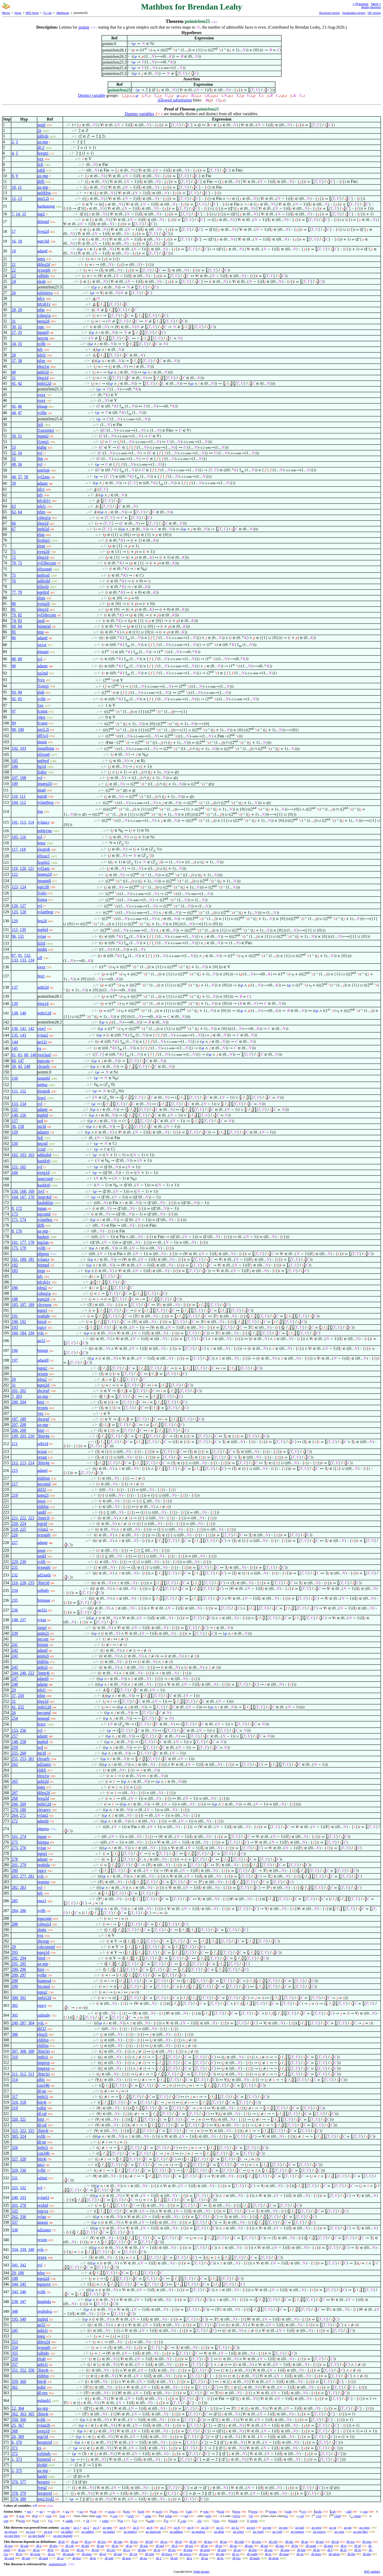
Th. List (47, 13)
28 (14, 310)
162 (15, 1155)
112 (23, 802)
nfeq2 (42, 1287)
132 (27, 955)
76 (14, 581)
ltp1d (42, 766)
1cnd (42, 1149)
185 (15, 1304)
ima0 (42, 790)
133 (15, 960)
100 (21, 729)
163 (23, 1155)
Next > (376, 4)
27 (14, 332)
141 (23, 1028)
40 (14, 372)
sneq (41, 259)
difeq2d (44, 264)
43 (20, 1066)
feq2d (42, 921)
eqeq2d (43, 1299)
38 (20, 361)
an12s (42, 1042)
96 (14, 936)
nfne (41, 310)
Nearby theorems (371, 7)
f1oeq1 (43, 441)
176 (19, 1231)
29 (20, 310)
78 (20, 592)
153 (15, 1104)
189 (31, 1304)
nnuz (42, 843)
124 (23, 887)
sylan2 (43, 1035)
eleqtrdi (44, 849)
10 (14, 187)
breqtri (43, 153)
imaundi (44, 880)
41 (14, 383)
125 (15, 912)
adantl (43, 251)
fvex (41, 680)
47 (20, 413)
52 (14, 453)
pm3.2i (43, 198)
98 (14, 729)
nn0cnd (44, 575)
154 (23, 1104)
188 (15, 1299)
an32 (42, 1340)
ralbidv (43, 276)
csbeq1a (44, 315)
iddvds (43, 136)
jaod (41, 620)
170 (31, 1197)
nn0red (43, 760)
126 (15, 905)
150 (15, 1078)
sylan (42, 936)
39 (14, 1066)
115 (15, 929)
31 (14, 321)
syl (40, 453)
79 (14, 615)
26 (14, 293)
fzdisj (42, 772)
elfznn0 (44, 754)
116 (23, 837)
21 (14, 264)
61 (14, 1055)
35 (20, 344)
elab (41, 692)
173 (15, 1214)
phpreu (43, 1253)
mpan (42, 1208)
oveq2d (44, 551)
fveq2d (43, 231)
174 (23, 1219)
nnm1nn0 (45, 1178)
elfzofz (43, 586)
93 (14, 692)
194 (31, 1333)
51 (20, 436)
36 (14, 1126)
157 (15, 1121)
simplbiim (46, 748)
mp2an (43, 1242)
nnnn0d (44, 1078)
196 (15, 1350)
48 (14, 477)
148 (27, 1066)
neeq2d (43, 321)
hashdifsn (45, 1202)
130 (23, 929)
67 (14, 529)
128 (23, 912)
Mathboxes (62, 13)
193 (15, 1327)
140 (23, 1013)
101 (15, 822)
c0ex (41, 717)
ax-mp (43, 142)
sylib (42, 344)
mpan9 (43, 332)
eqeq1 (42, 1310)
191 (15, 1316)
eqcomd (44, 1214)
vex (40, 159)
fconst (43, 711)
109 (15, 783)
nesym (43, 338)
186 (15, 1287)
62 (14, 512)
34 (14, 344)
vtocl (42, 1028)
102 (15, 748)
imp (41, 632)
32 (20, 327)
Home (17, 13)
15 (24, 214)
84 (20, 626)
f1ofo (42, 893)
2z (39, 130)
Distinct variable (91, 95)
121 (31, 868)
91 (20, 955)
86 (14, 638)
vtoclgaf (44, 1055)
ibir (40, 458)
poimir (84, 27)
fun (40, 811)
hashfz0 (44, 1161)
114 (31, 822)
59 (14, 483)
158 (21, 1126)
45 (14, 406)
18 (20, 241)
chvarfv (44, 1066)
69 (14, 626)
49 (14, 464)
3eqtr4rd (44, 1197)
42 (20, 383)
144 (15, 1042)
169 (31, 1191)
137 (15, 987)
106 (15, 766)
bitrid (42, 1321)
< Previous (360, 4)
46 (20, 406)
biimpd (43, 1265)
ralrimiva (45, 293)
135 (15, 1035)
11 (20, 187)
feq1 (41, 976)
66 (14, 523)
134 (31, 960)
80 (14, 603)
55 (14, 458)
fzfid (41, 943)
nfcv (41, 298)
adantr (43, 483)
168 (23, 1191)
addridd (44, 581)
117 (15, 849)
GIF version (374, 13)
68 (26, 1055)
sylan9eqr (46, 912)
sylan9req (46, 802)
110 (15, 796)
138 (15, 1013)
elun (41, 534)
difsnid (43, 221)
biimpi (43, 1350)
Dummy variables (139, 114)
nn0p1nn (45, 831)
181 (31, 1259)
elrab (42, 281)
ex (39, 1048)
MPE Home (32, 13)
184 (23, 1333)
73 (20, 563)
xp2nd (43, 673)
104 (15, 802)
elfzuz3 (44, 856)
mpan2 (43, 436)
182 (15, 1265)
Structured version (329, 13)
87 (14, 955)
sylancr (43, 822)
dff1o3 (43, 735)
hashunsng (46, 206)
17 (14, 231)
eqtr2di (43, 887)
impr (41, 1270)
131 (21, 936)
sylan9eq (45, 1219)
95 (20, 699)
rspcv (42, 1327)
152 (23, 1091)
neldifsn (44, 193)
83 (20, 620)
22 (14, 270)
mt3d (42, 1126)
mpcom (44, 1061)
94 (20, 692)
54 (20, 453)
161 (15, 1242)
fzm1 (42, 1098)
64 (20, 512)
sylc (41, 1333)
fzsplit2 (44, 862)
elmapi (43, 652)
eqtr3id (43, 241)
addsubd (44, 1155)
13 (20, 198)
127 (23, 905)
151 (15, 1091)
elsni (41, 546)
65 (20, 1055)
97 (14, 711)
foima (42, 899)
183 (15, 1270)
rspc (41, 327)
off (40, 958)
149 (15, 1115)
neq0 (42, 125)
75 (14, 575)
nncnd (43, 1143)
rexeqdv (44, 270)
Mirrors (6, 13)
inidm (42, 949)
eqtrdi (42, 796)
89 (20, 659)
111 (23, 796)
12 (14, 198)
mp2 (41, 214)
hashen (43, 1236)
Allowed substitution (175, 100)
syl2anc (44, 477)
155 (15, 1109)
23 (14, 276)
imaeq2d (45, 783)
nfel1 (42, 355)
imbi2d (43, 529)
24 (14, 281)
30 (14, 327)
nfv (40, 349)
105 (15, 760)
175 (15, 1248)
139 (15, 1003)
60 (14, 1061)
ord (40, 1121)
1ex (40, 705)
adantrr (43, 1132)
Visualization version (353, 13)
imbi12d (44, 383)
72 (14, 557)
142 (31, 1028)
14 (18, 214)
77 (14, 592)
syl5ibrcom (47, 563)
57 (20, 477)
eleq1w (43, 366)
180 (23, 1259)
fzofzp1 (44, 540)
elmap (43, 406)
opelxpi (44, 470)
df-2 (41, 147)
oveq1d (44, 1172)
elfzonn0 (45, 569)
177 (23, 1242)
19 (14, 251)
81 (14, 609)
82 (20, 615)
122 (15, 874)
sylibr (42, 413)
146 (33, 1055)
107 (15, 777)
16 (14, 241)
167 (23, 1197)
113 (23, 822)
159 (15, 1132)
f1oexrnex (46, 430)
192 (23, 1321)
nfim (41, 361)
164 (15, 1197)
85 (14, 632)
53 (14, 447)
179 (23, 1248)
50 (14, 436)
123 (15, 887)
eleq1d (43, 378)
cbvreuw (45, 1304)
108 (23, 777)
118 (23, 849)
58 (26, 477)
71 (14, 551)
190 (15, 1321)
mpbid (43, 929)
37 (14, 361)
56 (20, 464)
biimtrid (44, 626)
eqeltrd (43, 592)
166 (15, 1172)
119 (15, 868)
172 (19, 1208)
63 (14, 506)
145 (15, 1048)
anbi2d (43, 372)
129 (15, 921)
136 (15, 1028)
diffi (41, 181)
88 (14, 659)
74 (14, 620)
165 (23, 1167)
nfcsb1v (44, 304)
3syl (41, 1191)
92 (14, 699)
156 (23, 1115)
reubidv (44, 1316)
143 (23, 1035)
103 (23, 748)
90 (14, 666)
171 (15, 1219)
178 (31, 1242)
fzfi (40, 164)
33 (20, 332)
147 (21, 1061)
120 (23, 868)
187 (23, 1304)
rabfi (41, 170)
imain (42, 742)
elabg (42, 447)
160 (15, 1333)
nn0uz (43, 1084)
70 (14, 563)
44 (14, 413)
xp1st (42, 645)
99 (14, 723)
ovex (42, 395)
